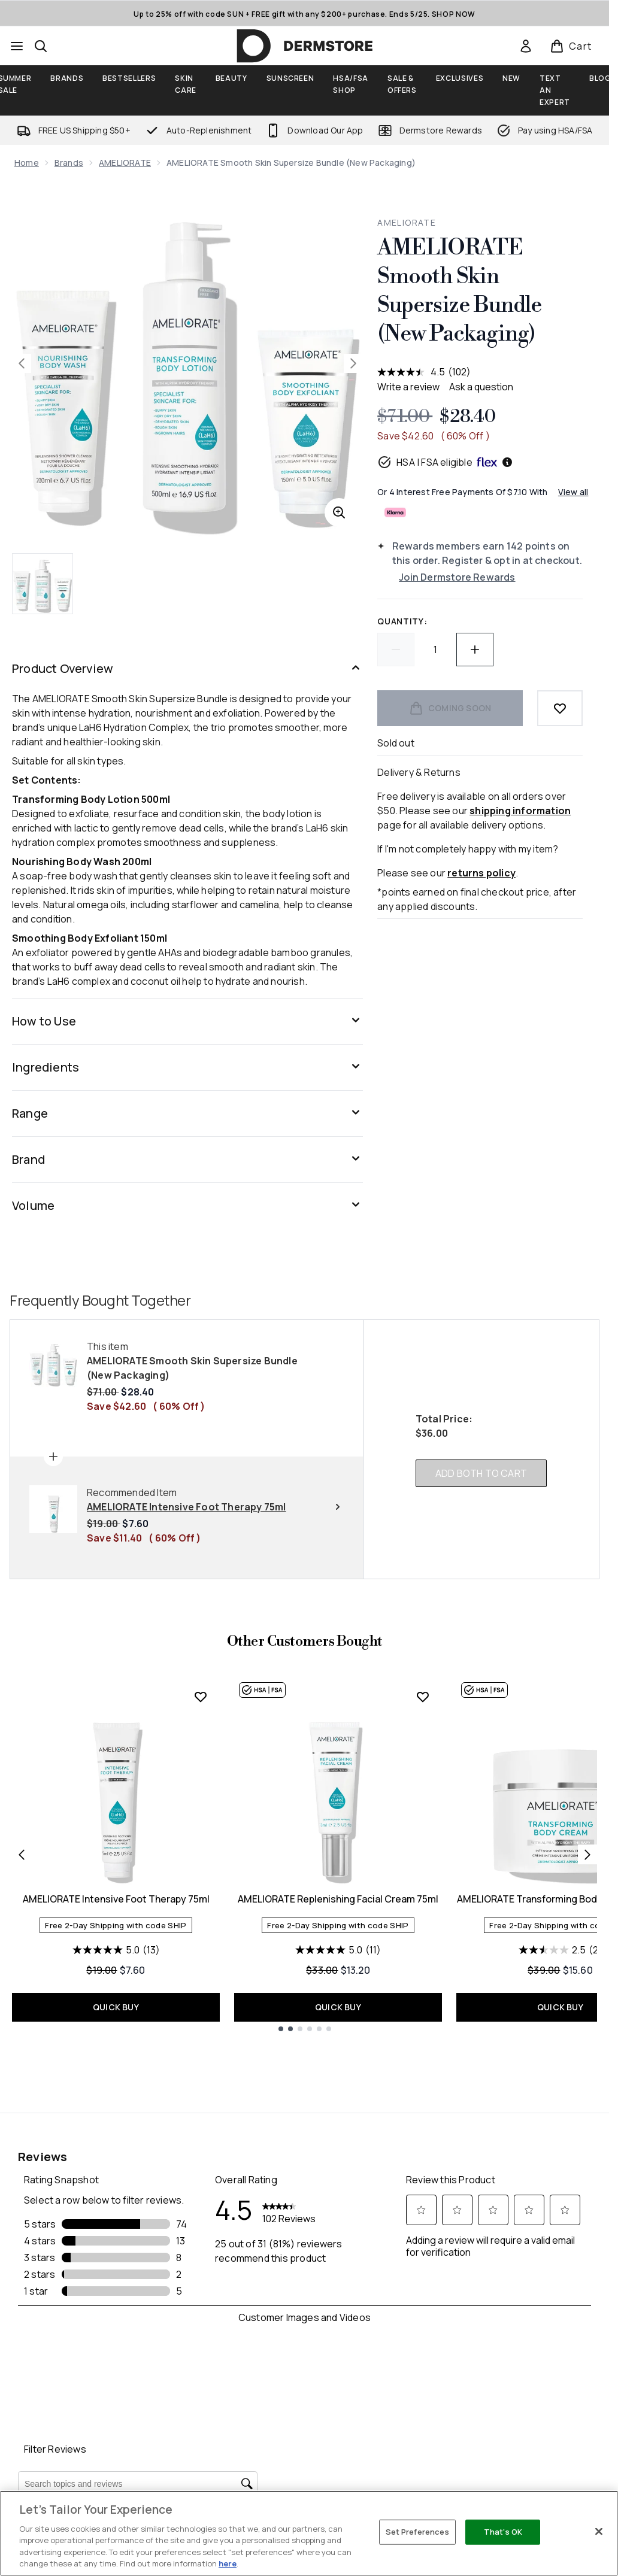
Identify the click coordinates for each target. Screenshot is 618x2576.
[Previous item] (21, 1854)
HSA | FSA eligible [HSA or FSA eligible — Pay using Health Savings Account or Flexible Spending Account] (445, 462)
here (228, 2563)
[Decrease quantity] (395, 649)
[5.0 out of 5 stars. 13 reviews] (116, 1950)
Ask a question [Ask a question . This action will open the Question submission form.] (481, 386)
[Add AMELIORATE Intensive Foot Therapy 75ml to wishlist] (200, 1696)
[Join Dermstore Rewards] (491, 577)
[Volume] (187, 1205)
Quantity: (402, 621)
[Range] (187, 1113)
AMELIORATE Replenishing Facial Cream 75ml (338, 1899)
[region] (309, 2533)
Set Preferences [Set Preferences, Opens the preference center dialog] (418, 2531)
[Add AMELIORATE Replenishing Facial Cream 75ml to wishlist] (422, 1696)
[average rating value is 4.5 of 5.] (412, 371)
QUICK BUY (116, 2007)
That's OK (503, 2531)
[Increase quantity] (474, 649)
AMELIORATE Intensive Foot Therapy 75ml (116, 1899)
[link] (525, 46)
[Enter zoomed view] (339, 512)
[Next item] (587, 1854)
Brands (68, 162)
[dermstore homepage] (305, 46)
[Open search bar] (41, 46)
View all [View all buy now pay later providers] (573, 491)
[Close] (599, 2532)
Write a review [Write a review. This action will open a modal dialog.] (408, 386)
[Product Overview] (187, 668)
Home (26, 162)
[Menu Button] (17, 46)
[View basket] (571, 46)
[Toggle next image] (353, 363)
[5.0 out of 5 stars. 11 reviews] (338, 1950)
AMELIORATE (125, 162)
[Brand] (187, 1159)
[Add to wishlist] (560, 708)
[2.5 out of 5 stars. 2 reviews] (560, 1950)
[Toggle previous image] (21, 363)
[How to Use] (187, 1021)
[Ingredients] (187, 1067)
